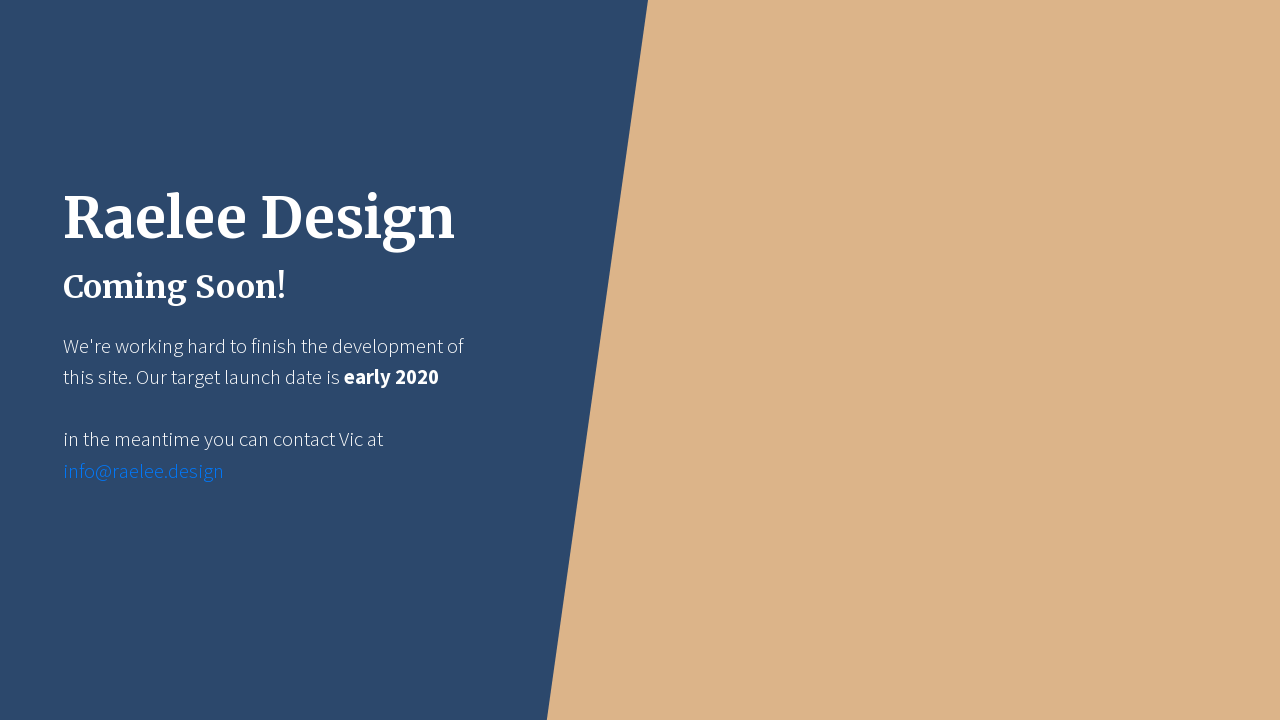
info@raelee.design (143, 471)
